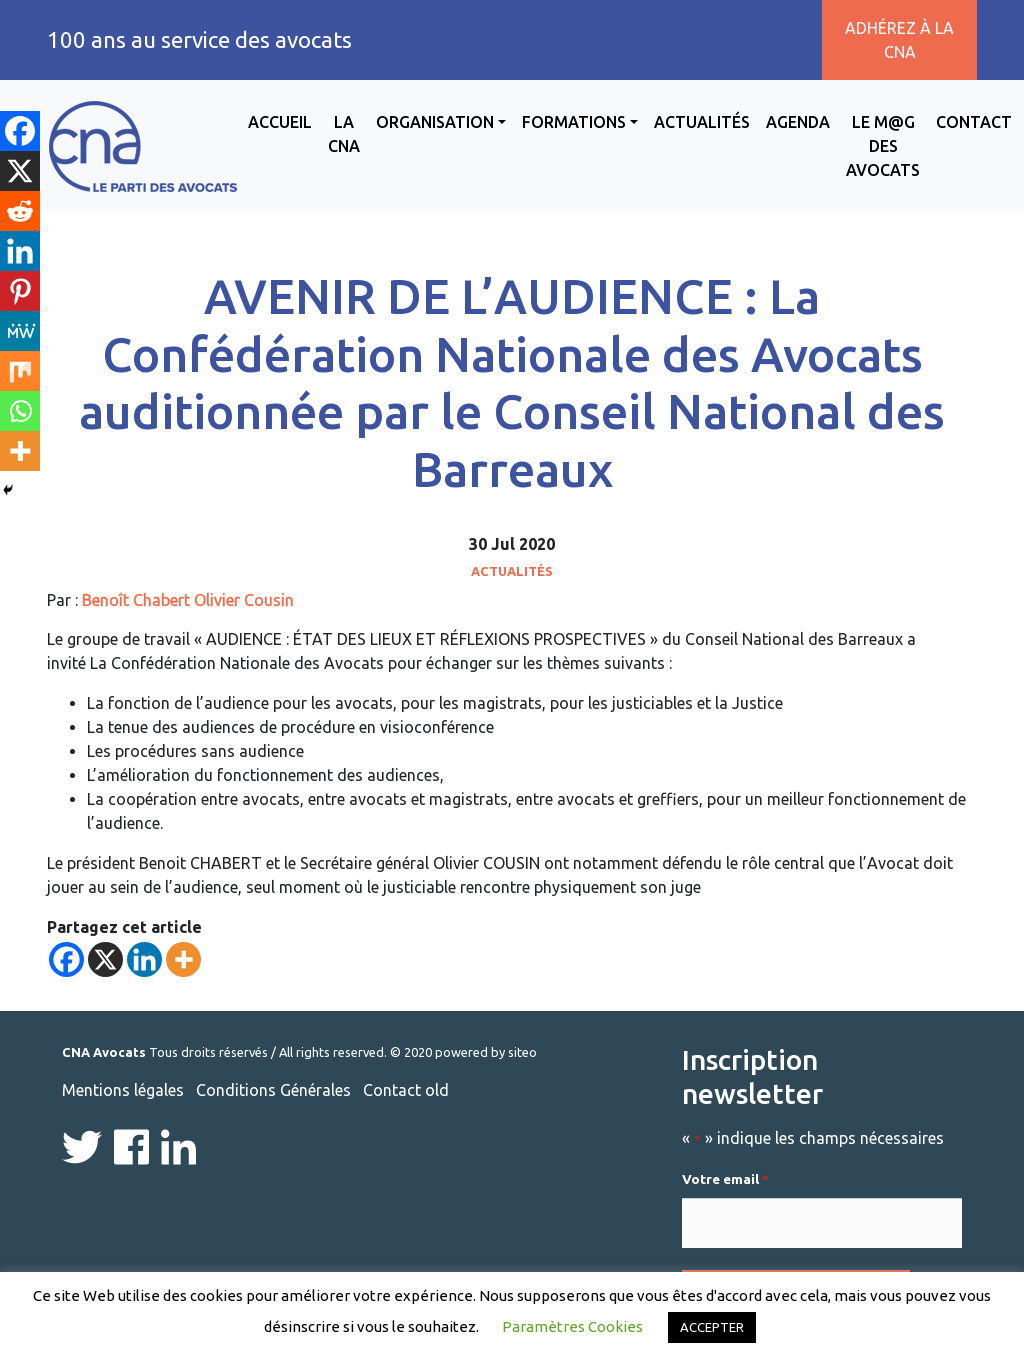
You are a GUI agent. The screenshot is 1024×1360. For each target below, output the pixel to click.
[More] (183, 959)
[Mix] (20, 371)
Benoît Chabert (136, 600)
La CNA (344, 134)
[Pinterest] (20, 291)
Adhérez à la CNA (899, 40)
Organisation (435, 122)
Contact (974, 122)
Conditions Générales (273, 1090)
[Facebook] (66, 959)
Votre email (725, 1180)
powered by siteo (486, 1052)
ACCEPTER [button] (712, 1327)
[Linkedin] (144, 959)
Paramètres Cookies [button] (572, 1326)
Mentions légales (123, 1090)
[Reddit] (20, 211)
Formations (574, 122)
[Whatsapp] (20, 411)
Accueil (280, 122)
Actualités (702, 122)
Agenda (798, 122)
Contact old (406, 1090)
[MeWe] (20, 331)
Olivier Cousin (244, 600)
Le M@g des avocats (883, 146)
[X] (105, 959)
